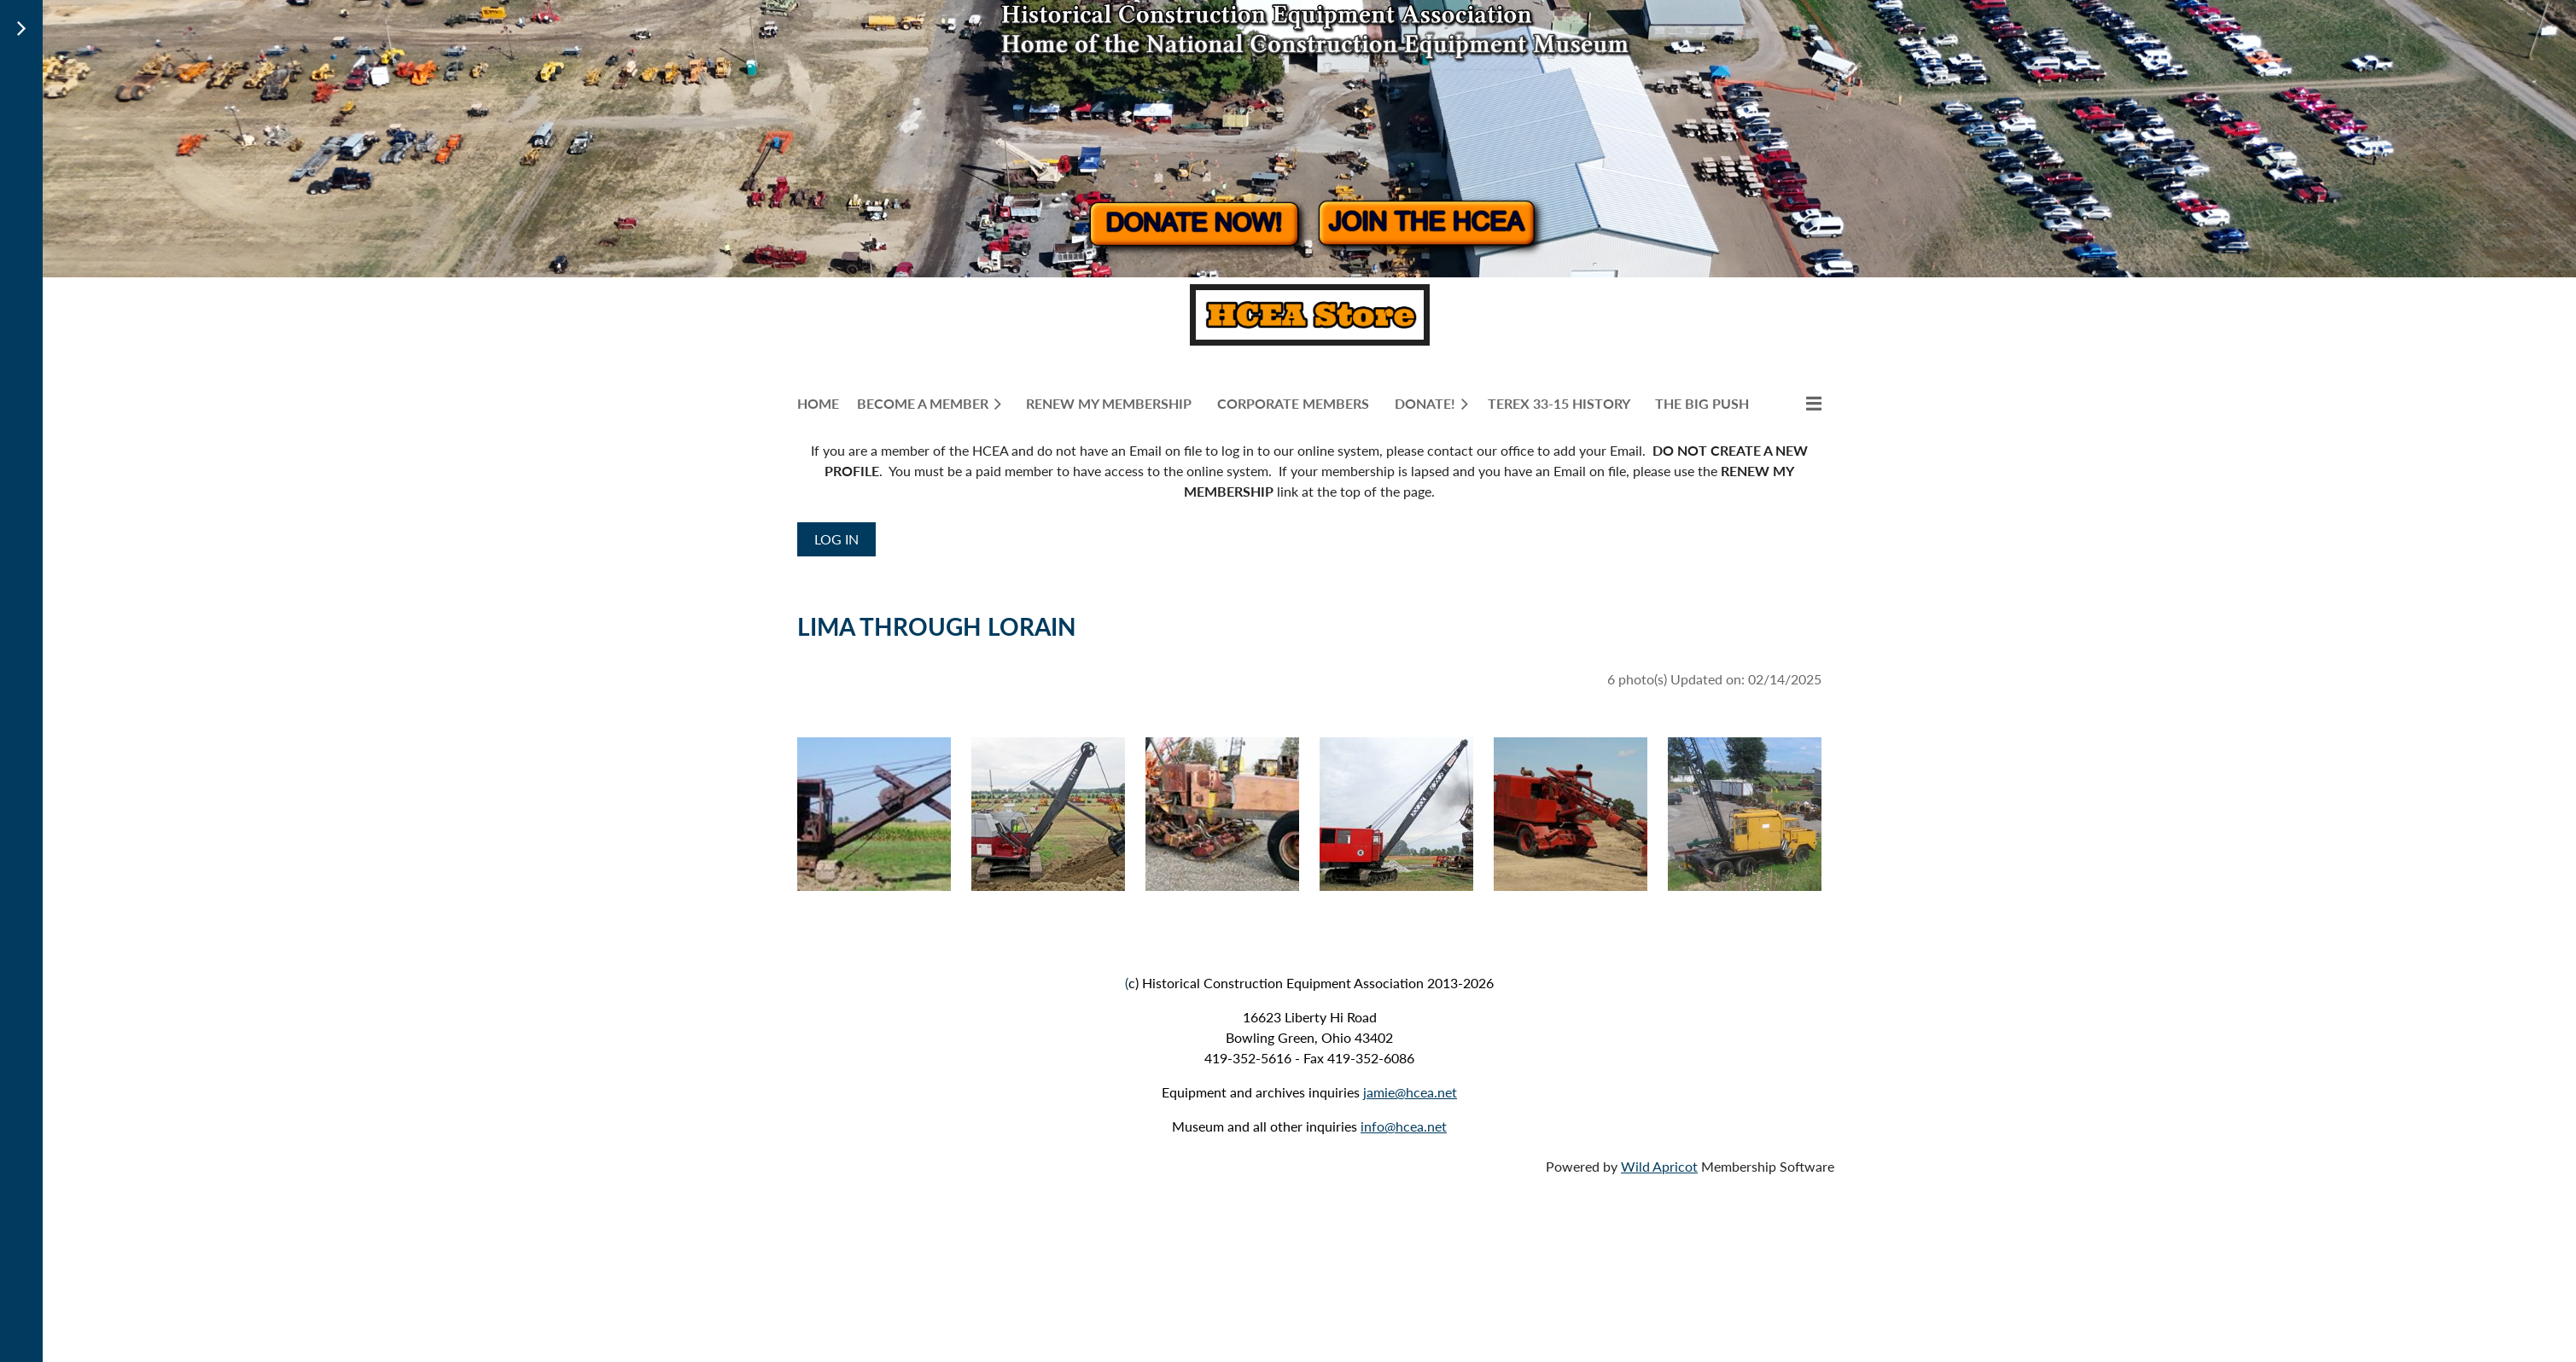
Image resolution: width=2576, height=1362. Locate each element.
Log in (836, 539)
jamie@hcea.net (1410, 1092)
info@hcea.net (1404, 1126)
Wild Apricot (1659, 1166)
